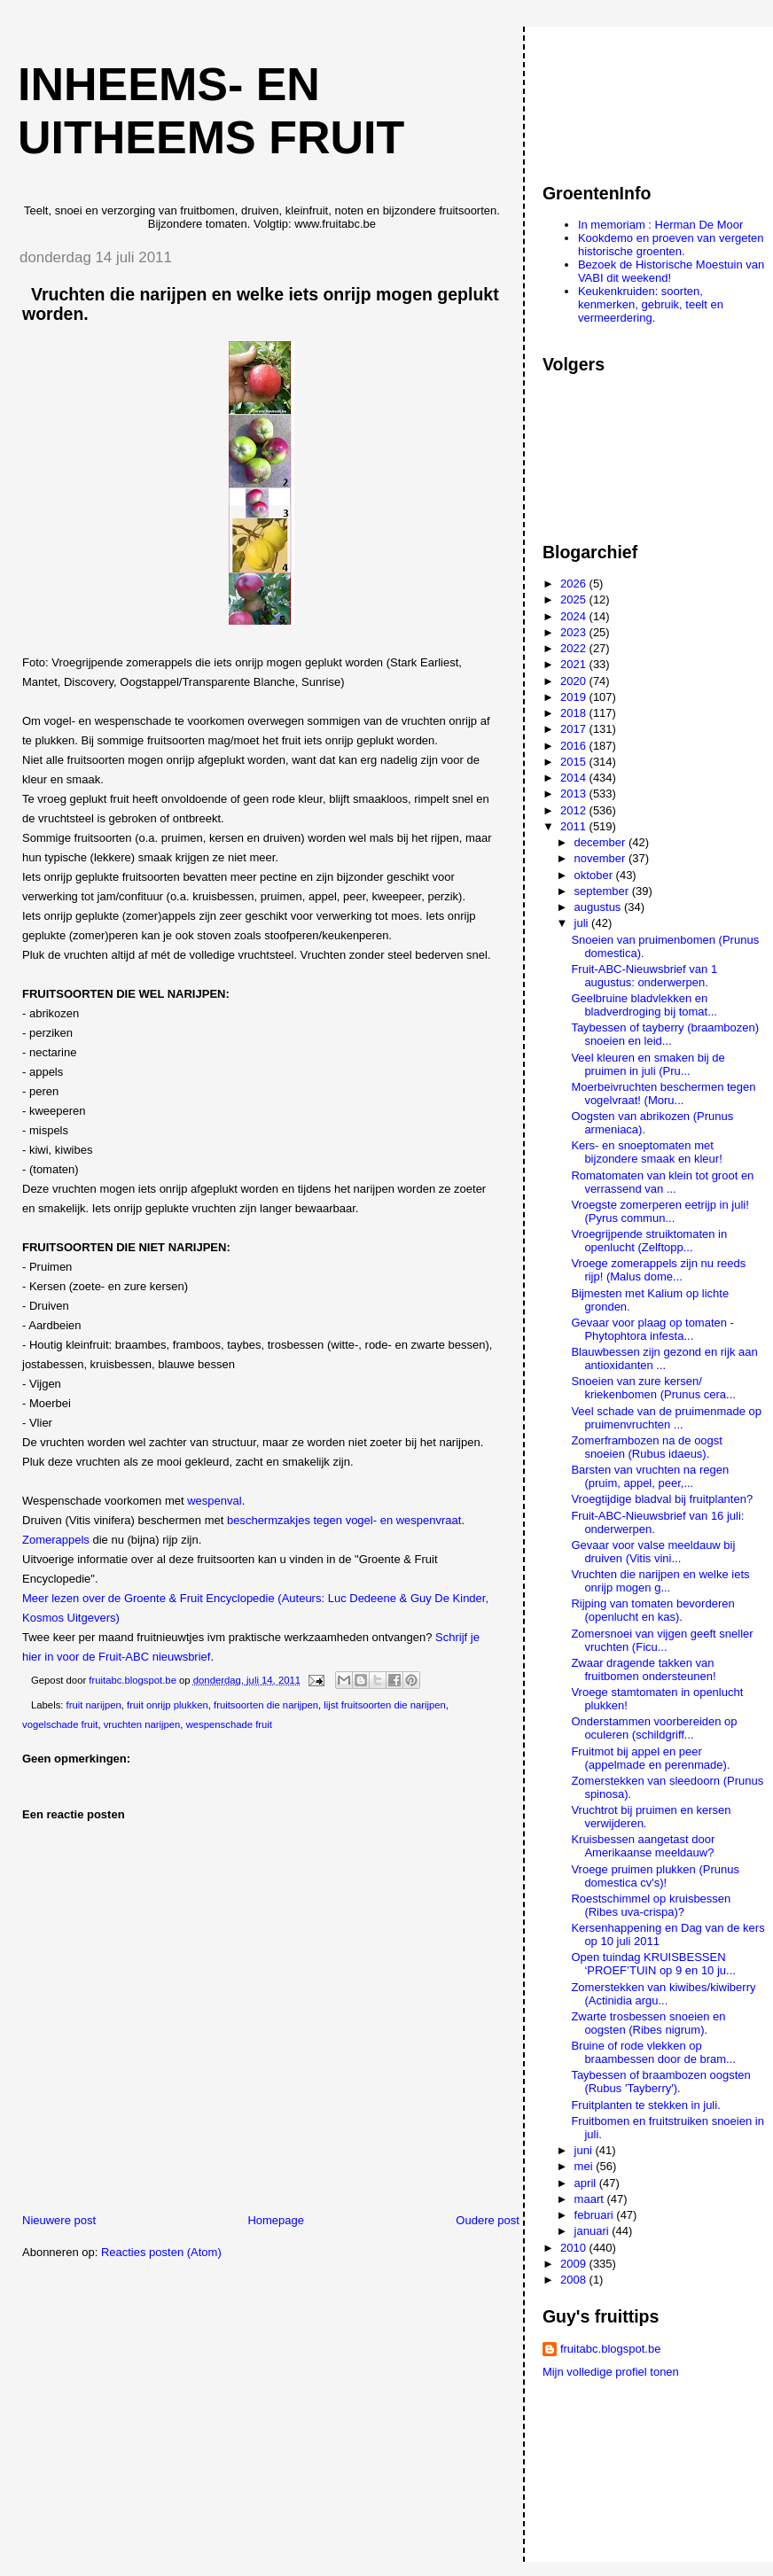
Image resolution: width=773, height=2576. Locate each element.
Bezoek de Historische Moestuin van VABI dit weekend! (671, 271)
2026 (575, 583)
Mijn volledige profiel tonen (611, 2371)
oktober (595, 875)
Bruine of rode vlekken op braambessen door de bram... (653, 2052)
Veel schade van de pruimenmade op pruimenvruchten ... (666, 1418)
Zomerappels (57, 1539)
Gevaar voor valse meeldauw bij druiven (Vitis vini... (653, 1551)
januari (593, 2230)
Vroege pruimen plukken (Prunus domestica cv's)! (655, 1876)
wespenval (214, 1500)
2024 (575, 616)
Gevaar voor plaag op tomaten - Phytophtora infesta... (652, 1329)
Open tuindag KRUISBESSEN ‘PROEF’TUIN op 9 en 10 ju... (653, 1963)
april (586, 2183)
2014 (575, 777)
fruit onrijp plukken (167, 1705)
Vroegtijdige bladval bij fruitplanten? (662, 1499)
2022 (575, 648)
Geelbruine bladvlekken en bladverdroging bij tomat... (644, 1005)
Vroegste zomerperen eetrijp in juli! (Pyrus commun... (659, 1211)
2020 (575, 681)
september (603, 891)
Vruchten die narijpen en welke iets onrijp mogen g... (660, 1581)
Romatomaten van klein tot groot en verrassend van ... (662, 1182)
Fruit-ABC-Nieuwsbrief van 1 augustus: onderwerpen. (644, 975)
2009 (575, 2263)
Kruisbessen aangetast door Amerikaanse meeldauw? (642, 1846)
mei (585, 2166)
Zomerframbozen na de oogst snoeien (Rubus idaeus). (646, 1447)
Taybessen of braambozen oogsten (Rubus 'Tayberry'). (660, 2081)
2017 (575, 728)
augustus (599, 907)
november (601, 858)
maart (590, 2199)
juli (583, 923)
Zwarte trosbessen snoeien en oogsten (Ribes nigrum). (648, 2023)
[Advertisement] (622, 96)
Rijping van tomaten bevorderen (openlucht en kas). (652, 1610)
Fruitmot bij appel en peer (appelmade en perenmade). (650, 1758)
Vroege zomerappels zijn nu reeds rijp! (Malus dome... (658, 1270)
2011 (575, 826)
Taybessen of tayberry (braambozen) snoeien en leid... (665, 1034)
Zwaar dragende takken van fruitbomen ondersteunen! (643, 1669)
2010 (575, 2247)
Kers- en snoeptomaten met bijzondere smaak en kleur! (646, 1152)
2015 (575, 761)
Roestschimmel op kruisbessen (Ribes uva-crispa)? (650, 1905)
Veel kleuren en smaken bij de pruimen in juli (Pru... (647, 1064)
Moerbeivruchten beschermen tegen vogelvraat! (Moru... (663, 1093)
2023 (575, 632)
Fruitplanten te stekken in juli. (645, 2105)
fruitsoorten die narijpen (266, 1705)
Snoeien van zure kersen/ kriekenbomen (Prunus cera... (653, 1387)
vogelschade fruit (60, 1724)
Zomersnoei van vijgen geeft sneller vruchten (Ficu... (662, 1640)
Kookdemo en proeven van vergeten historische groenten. (671, 244)
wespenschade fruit (229, 1724)
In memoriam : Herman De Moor (660, 224)
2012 (575, 810)
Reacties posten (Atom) (161, 2252)
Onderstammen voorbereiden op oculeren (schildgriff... (654, 1728)
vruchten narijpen (142, 1724)
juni (585, 2150)
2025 (575, 599)
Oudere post (487, 2220)
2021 (575, 664)
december (601, 842)
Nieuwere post (59, 2220)
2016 (575, 745)
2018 (575, 713)
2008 (575, 2279)
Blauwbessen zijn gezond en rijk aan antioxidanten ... (664, 1358)
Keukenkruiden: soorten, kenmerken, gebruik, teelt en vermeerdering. (650, 304)
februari (595, 2215)
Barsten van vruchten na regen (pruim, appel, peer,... (650, 1476)
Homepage (275, 2220)
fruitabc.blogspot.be (610, 2348)
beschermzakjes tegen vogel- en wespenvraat (344, 1520)
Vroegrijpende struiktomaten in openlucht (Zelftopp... (649, 1240)
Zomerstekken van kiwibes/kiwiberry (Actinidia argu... (663, 1994)
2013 (575, 793)
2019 (575, 697)
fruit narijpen (93, 1705)
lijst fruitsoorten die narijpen (385, 1705)
